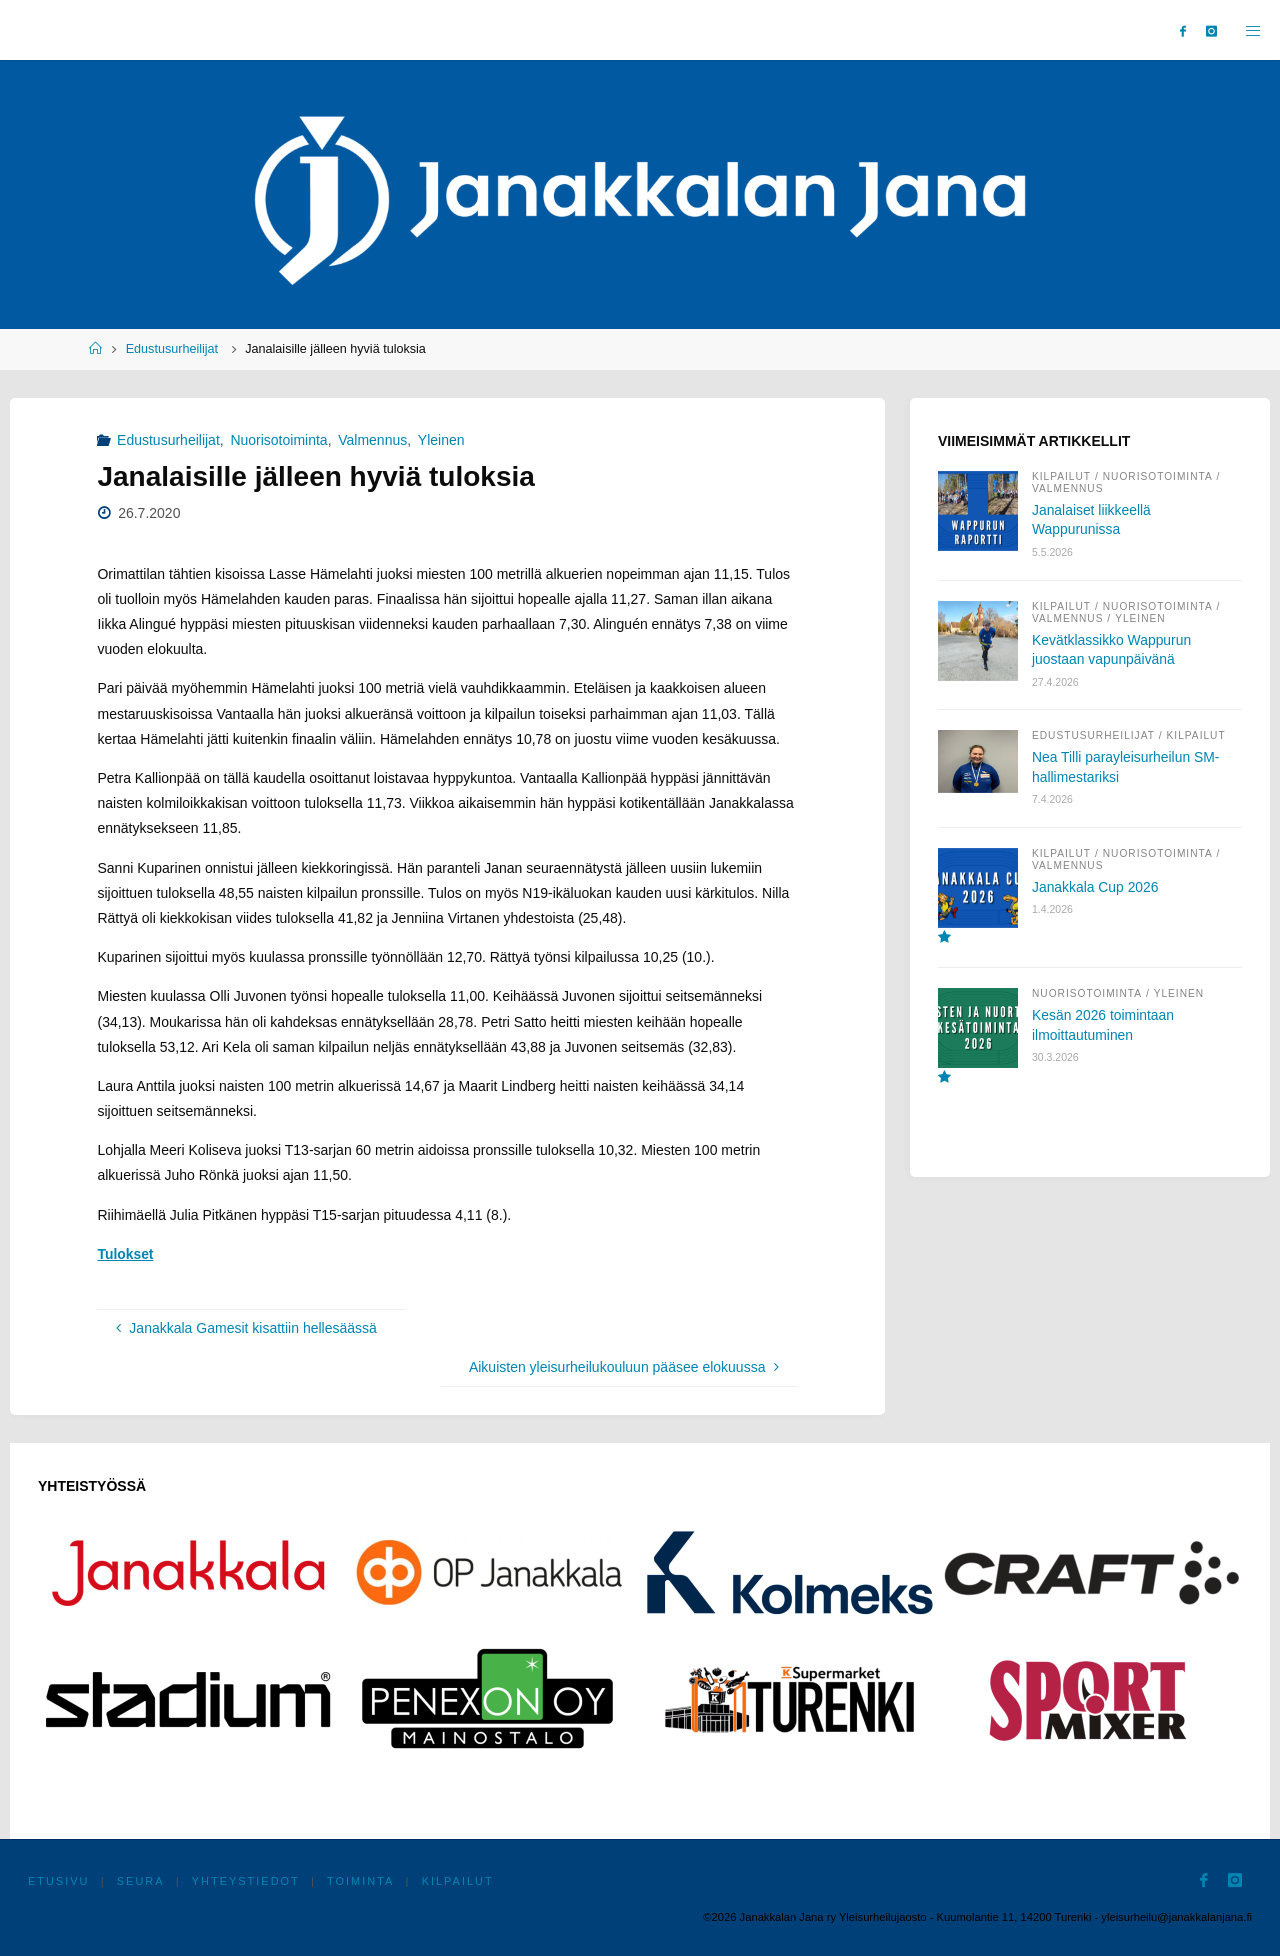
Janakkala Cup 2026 (1096, 888)
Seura (142, 1881)
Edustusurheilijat (172, 349)
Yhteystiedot (249, 1881)
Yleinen (441, 440)
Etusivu (59, 1881)
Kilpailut (1062, 477)
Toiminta (365, 1881)
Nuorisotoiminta (278, 440)
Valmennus (372, 440)
